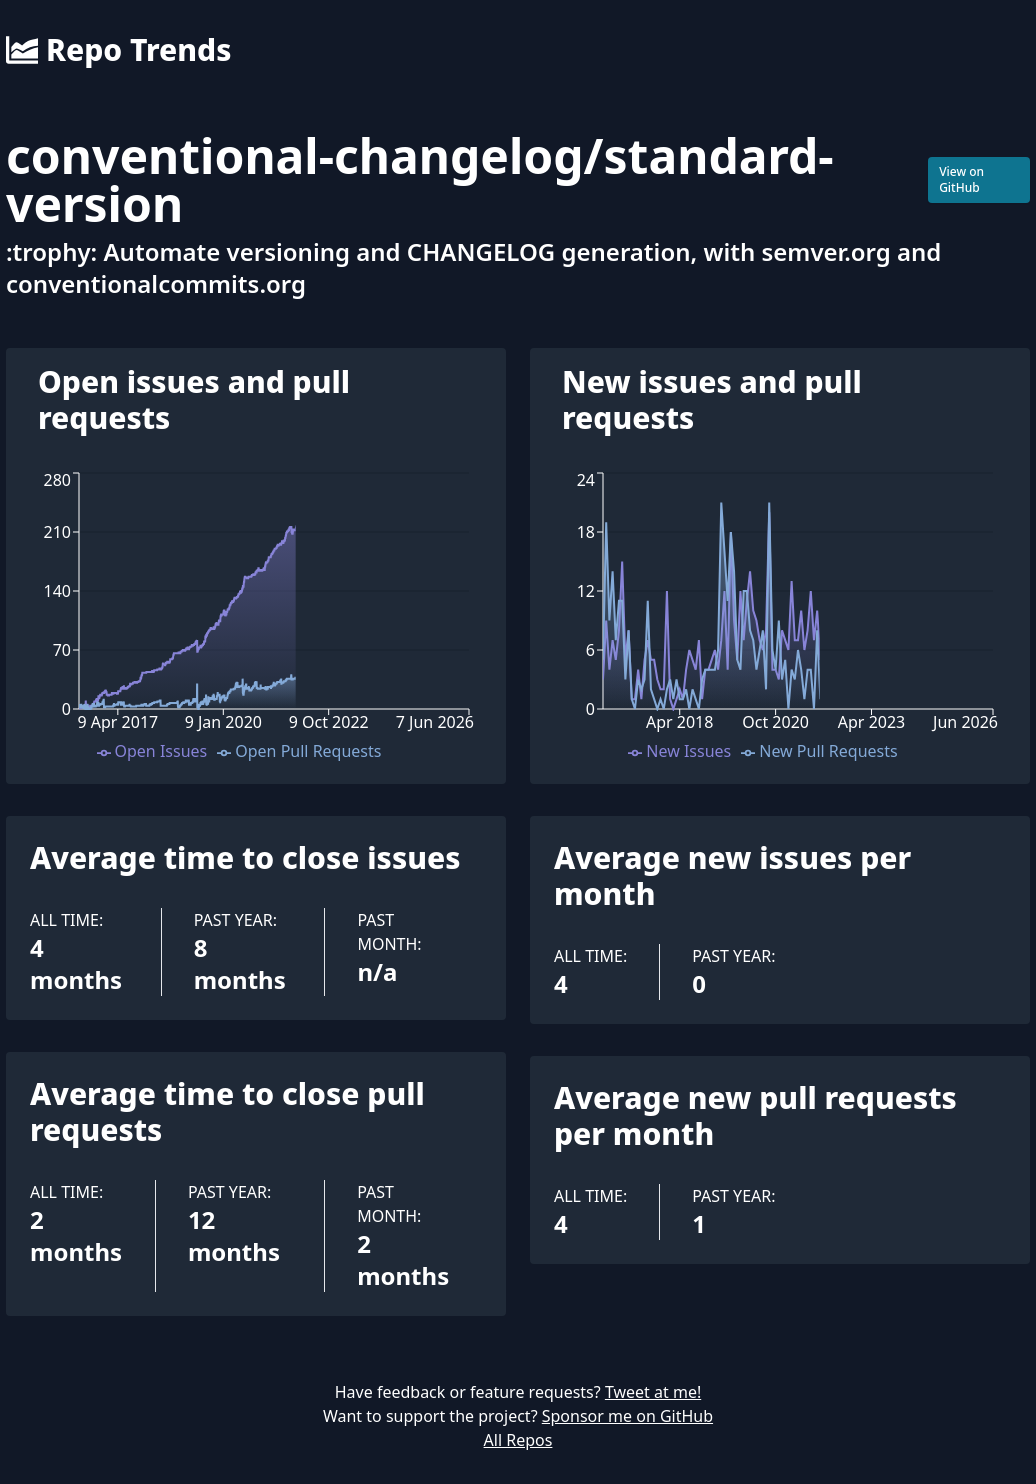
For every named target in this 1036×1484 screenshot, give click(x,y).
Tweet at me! (653, 1392)
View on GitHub (961, 179)
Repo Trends (118, 50)
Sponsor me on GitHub (627, 1416)
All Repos (518, 1440)
